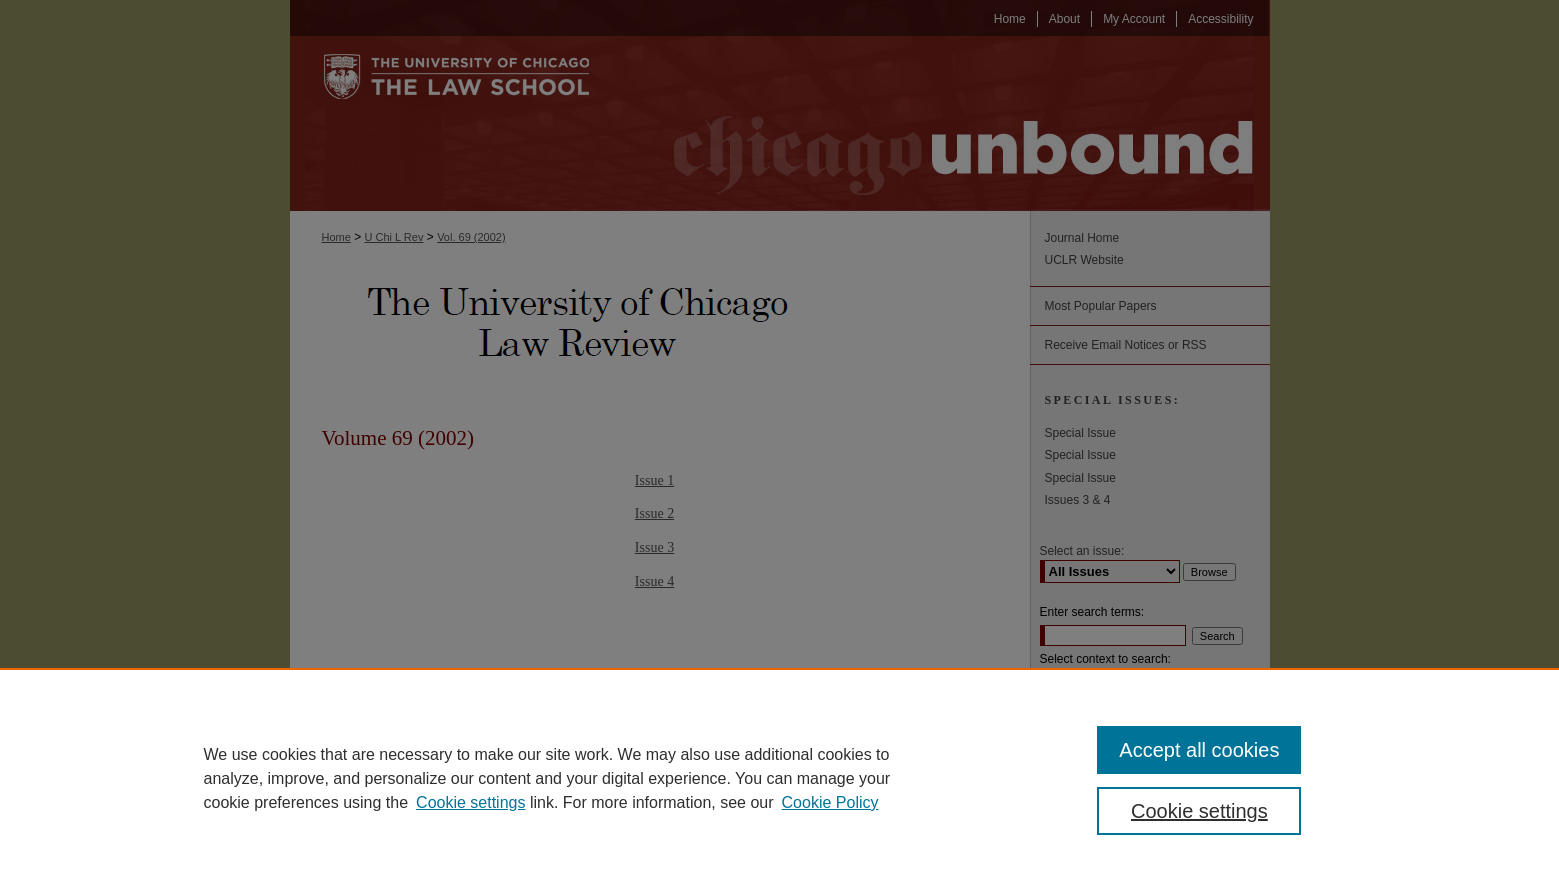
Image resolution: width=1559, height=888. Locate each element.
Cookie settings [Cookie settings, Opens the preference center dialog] (1199, 811)
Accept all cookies (1199, 750)
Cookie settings (470, 802)
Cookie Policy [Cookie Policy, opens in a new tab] (830, 802)
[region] (779, 778)
